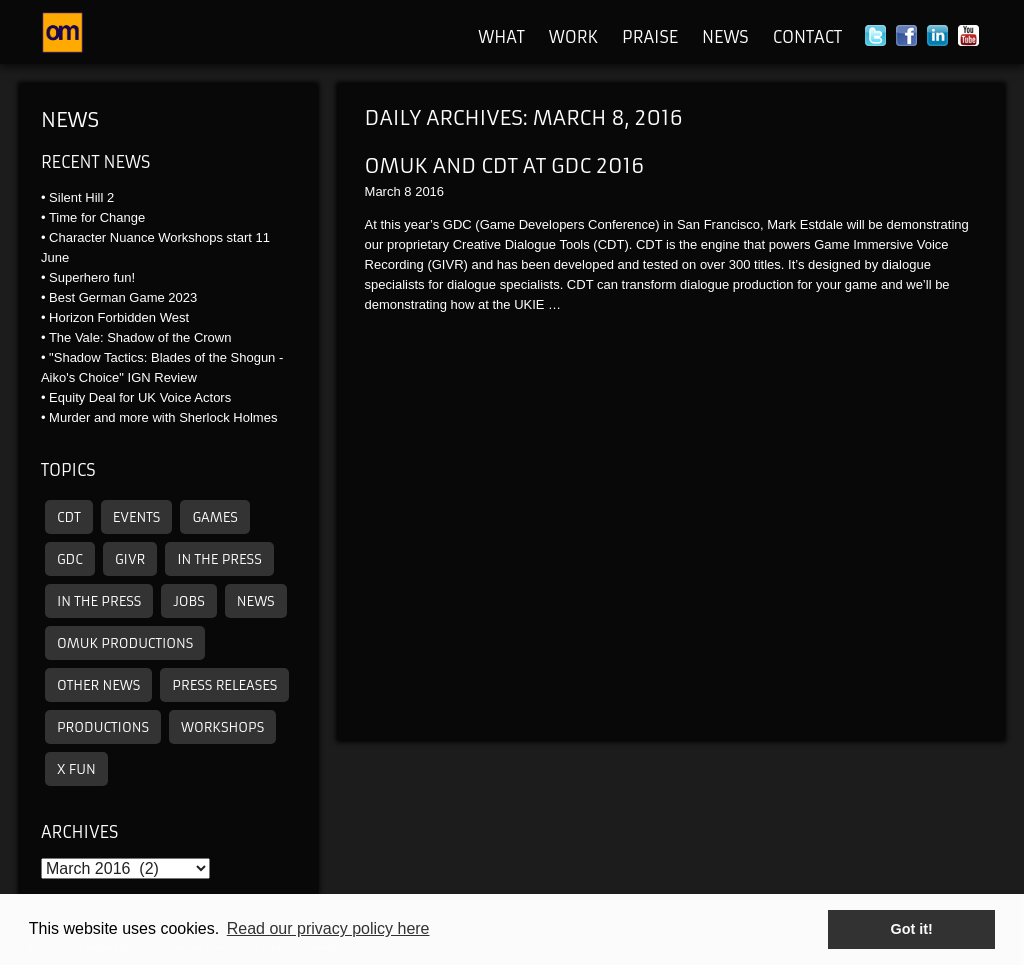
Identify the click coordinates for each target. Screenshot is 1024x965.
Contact (807, 37)
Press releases (224, 685)
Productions (103, 727)
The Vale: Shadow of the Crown (140, 337)
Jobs (188, 601)
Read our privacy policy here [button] (328, 928)
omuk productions (125, 643)
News (725, 37)
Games (215, 517)
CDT (69, 517)
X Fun (76, 769)
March (383, 191)
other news (98, 685)
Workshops (222, 727)
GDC (70, 559)
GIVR (130, 559)
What (501, 37)
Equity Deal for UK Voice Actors (140, 397)
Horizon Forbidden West (119, 317)
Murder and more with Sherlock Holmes (163, 417)
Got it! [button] (912, 929)
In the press (219, 559)
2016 (429, 191)
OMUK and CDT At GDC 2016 (505, 165)
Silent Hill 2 (81, 197)
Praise (650, 37)
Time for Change (97, 217)
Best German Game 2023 (123, 297)
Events (137, 517)
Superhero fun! (92, 277)
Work (573, 37)
